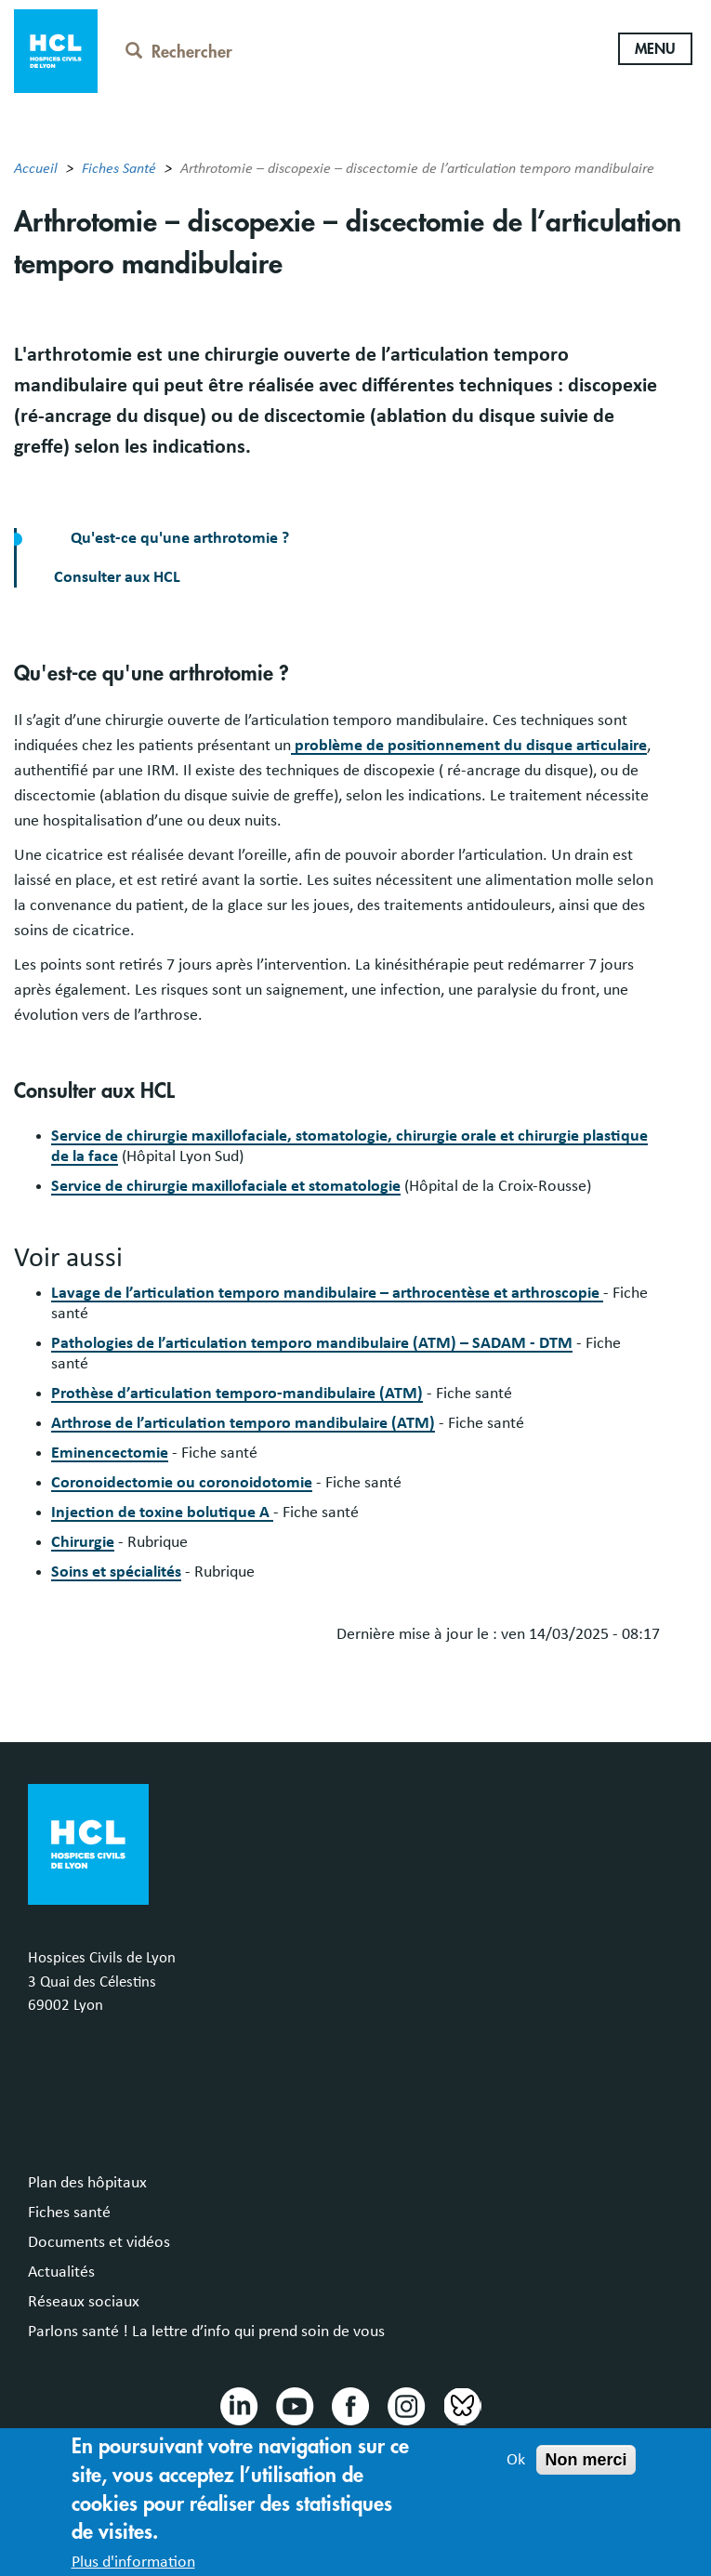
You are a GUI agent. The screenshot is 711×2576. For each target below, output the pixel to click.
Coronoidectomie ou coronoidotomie (181, 1482)
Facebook (349, 2405)
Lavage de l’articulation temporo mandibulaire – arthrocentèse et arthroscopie (327, 1293)
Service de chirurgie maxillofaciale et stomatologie (226, 1186)
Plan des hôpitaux (87, 2182)
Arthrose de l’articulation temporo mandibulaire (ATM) (243, 1423)
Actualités (61, 2272)
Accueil (36, 168)
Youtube (293, 2405)
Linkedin (238, 2405)
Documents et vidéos (99, 2242)
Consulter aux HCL (117, 577)
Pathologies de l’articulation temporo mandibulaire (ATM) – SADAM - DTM (312, 1343)
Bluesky (461, 2405)
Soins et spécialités (116, 1572)
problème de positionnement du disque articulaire (469, 745)
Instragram (405, 2405)
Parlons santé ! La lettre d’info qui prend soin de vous (206, 2331)
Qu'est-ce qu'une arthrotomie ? (178, 538)
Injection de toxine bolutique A (162, 1512)
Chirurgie (82, 1542)
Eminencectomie (109, 1453)
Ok (516, 2469)
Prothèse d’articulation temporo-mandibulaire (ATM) (237, 1393)
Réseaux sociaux (83, 2301)
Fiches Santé (119, 168)
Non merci (585, 2469)
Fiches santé (69, 2212)
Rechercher (178, 52)
